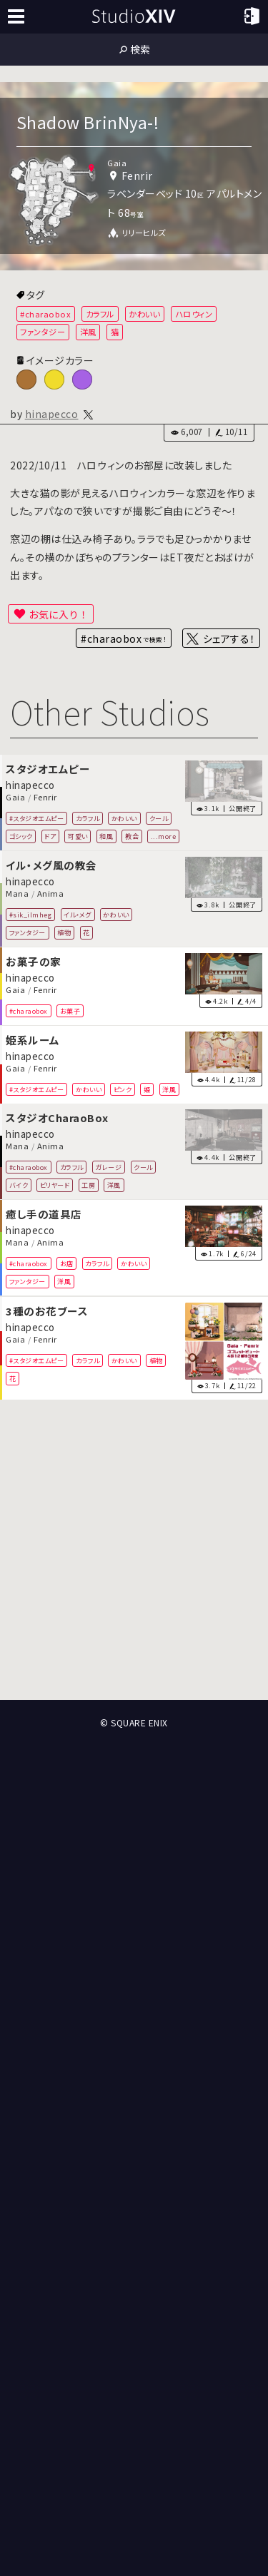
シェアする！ (229, 638)
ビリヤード (55, 1185)
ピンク (123, 1089)
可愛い (78, 835)
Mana (17, 893)
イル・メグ (77, 914)
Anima (50, 893)
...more (164, 835)
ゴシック (21, 835)
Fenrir (45, 797)
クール (159, 818)
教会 (132, 835)
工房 (88, 1185)
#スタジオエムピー (36, 818)
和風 (106, 835)
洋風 (88, 331)
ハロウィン (194, 314)
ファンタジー (42, 331)
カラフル (100, 314)
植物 (64, 932)
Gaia (15, 797)
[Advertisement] (134, 1550)
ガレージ (108, 1167)
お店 (67, 1263)
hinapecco (52, 414)
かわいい (144, 314)
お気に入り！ (59, 614)
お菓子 (70, 1010)
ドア (50, 835)
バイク (19, 1185)
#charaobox (45, 314)
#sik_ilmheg (30, 914)
